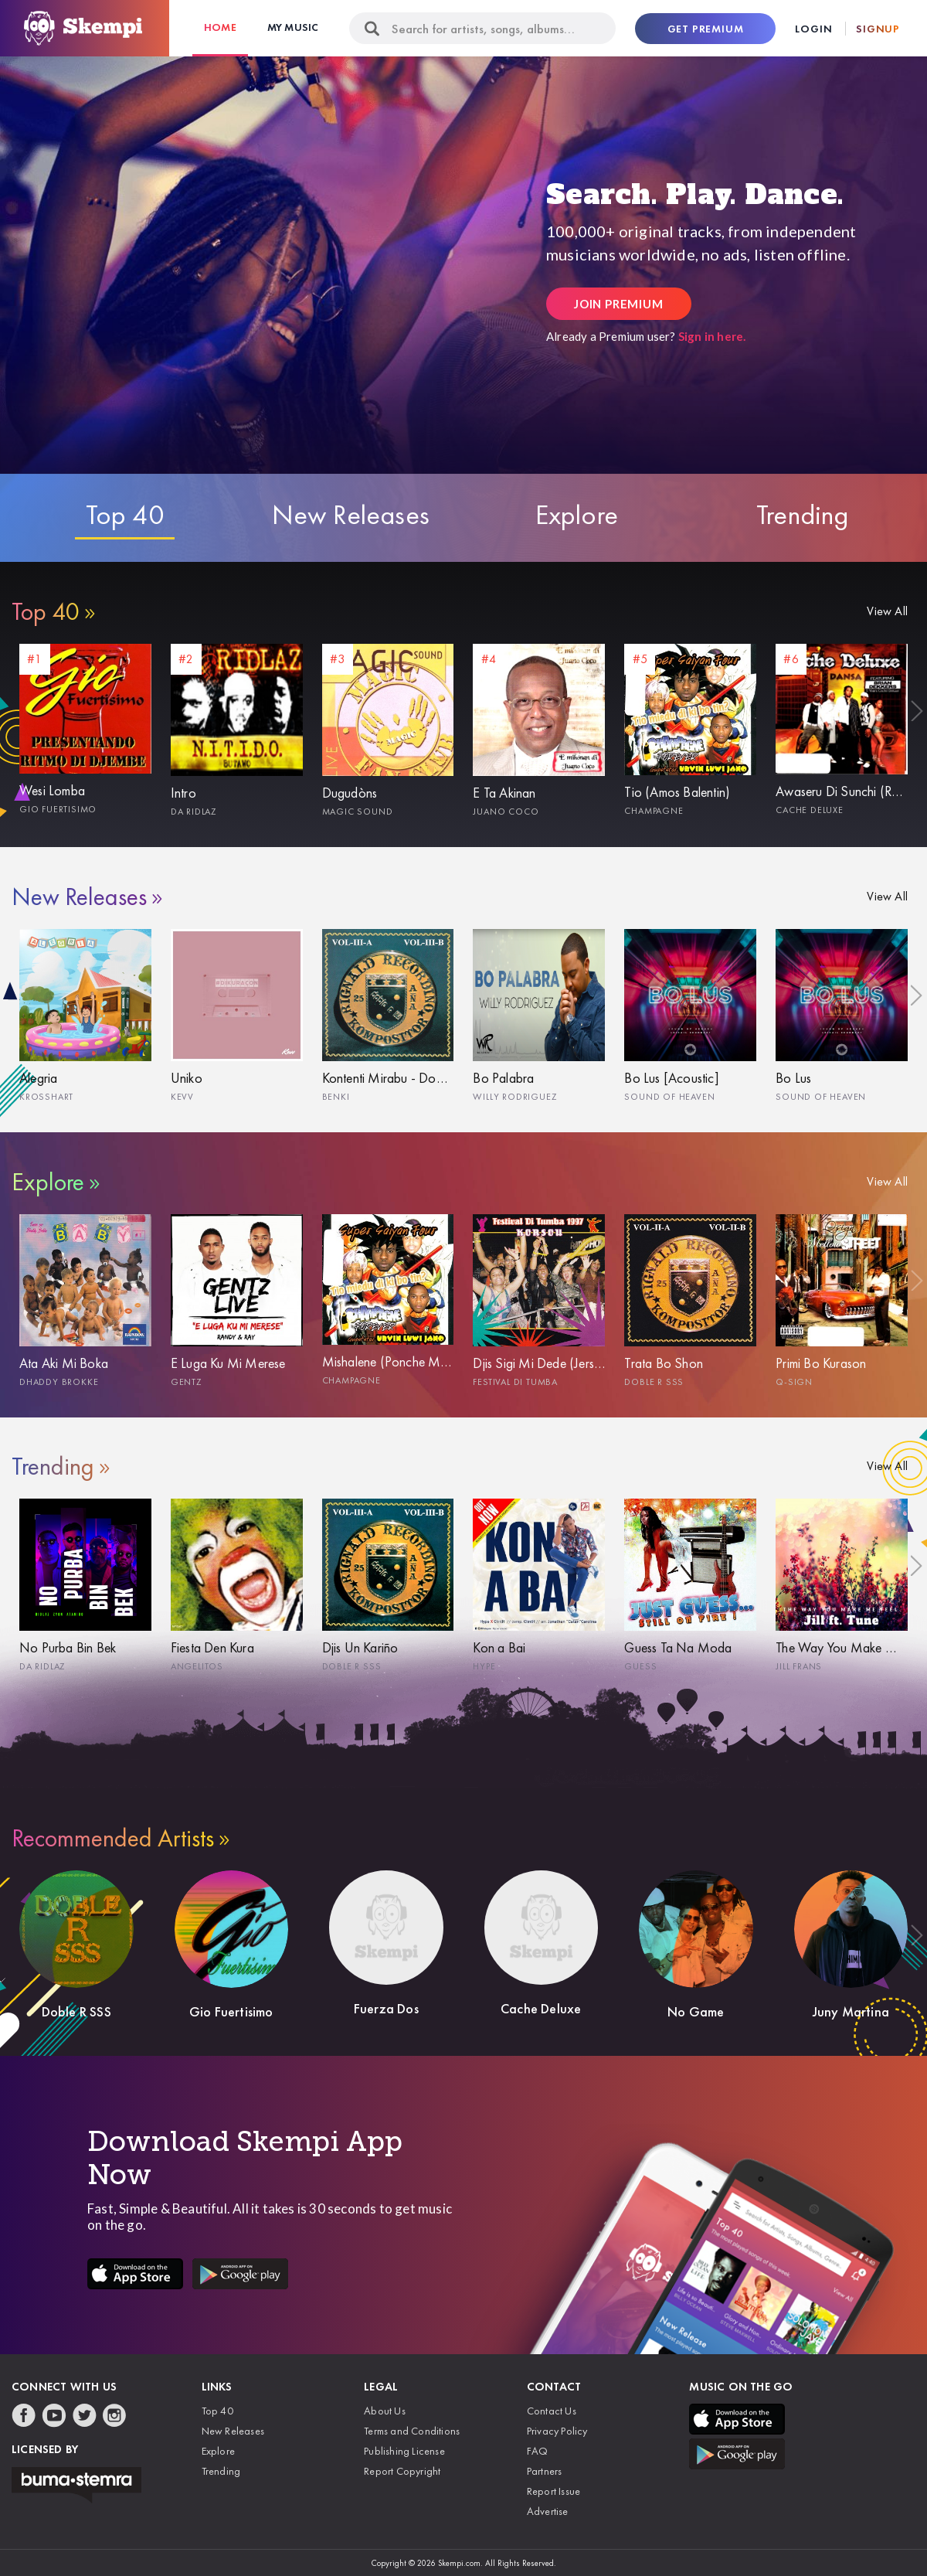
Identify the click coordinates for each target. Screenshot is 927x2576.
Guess (640, 1666)
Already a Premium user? (645, 336)
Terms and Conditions (412, 2431)
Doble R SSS (654, 1382)
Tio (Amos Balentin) (677, 792)
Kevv (182, 1097)
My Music (293, 27)
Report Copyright (402, 2471)
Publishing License (404, 2451)
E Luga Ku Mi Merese (228, 1363)
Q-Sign (794, 1382)
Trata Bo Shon (663, 1363)
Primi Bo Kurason (821, 1363)
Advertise (548, 2511)
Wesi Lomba (52, 790)
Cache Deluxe (810, 810)
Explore (576, 515)
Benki (336, 1097)
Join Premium (619, 304)
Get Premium (705, 29)
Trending (802, 515)
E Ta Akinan (504, 792)
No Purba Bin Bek (67, 1647)
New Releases (351, 515)
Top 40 (125, 515)
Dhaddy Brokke (58, 1382)
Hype (484, 1666)
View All (887, 611)
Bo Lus (793, 1078)
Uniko (186, 1078)
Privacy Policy (557, 2431)
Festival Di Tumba (515, 1382)
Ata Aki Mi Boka (63, 1363)
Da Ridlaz (193, 811)
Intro (183, 792)
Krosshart (46, 1097)
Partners (544, 2471)
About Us (385, 2411)
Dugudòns (350, 792)
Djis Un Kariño (360, 1647)
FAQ (537, 2451)
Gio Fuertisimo (58, 809)
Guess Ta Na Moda (678, 1647)
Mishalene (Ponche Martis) (388, 1361)
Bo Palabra (503, 1078)
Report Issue (553, 2491)
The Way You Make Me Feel (842, 1647)
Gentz (186, 1382)
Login (813, 29)
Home (220, 27)
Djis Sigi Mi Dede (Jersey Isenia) (539, 1363)
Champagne (653, 811)
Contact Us (551, 2411)
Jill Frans (799, 1666)
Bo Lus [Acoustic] (671, 1078)
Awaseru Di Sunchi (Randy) (842, 791)
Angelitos (197, 1666)
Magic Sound (357, 811)
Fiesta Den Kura (212, 1647)
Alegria (38, 1078)
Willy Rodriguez (514, 1097)
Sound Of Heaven (669, 1097)
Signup (878, 29)
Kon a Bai (499, 1647)
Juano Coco (505, 811)
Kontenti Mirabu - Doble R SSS (388, 1078)
